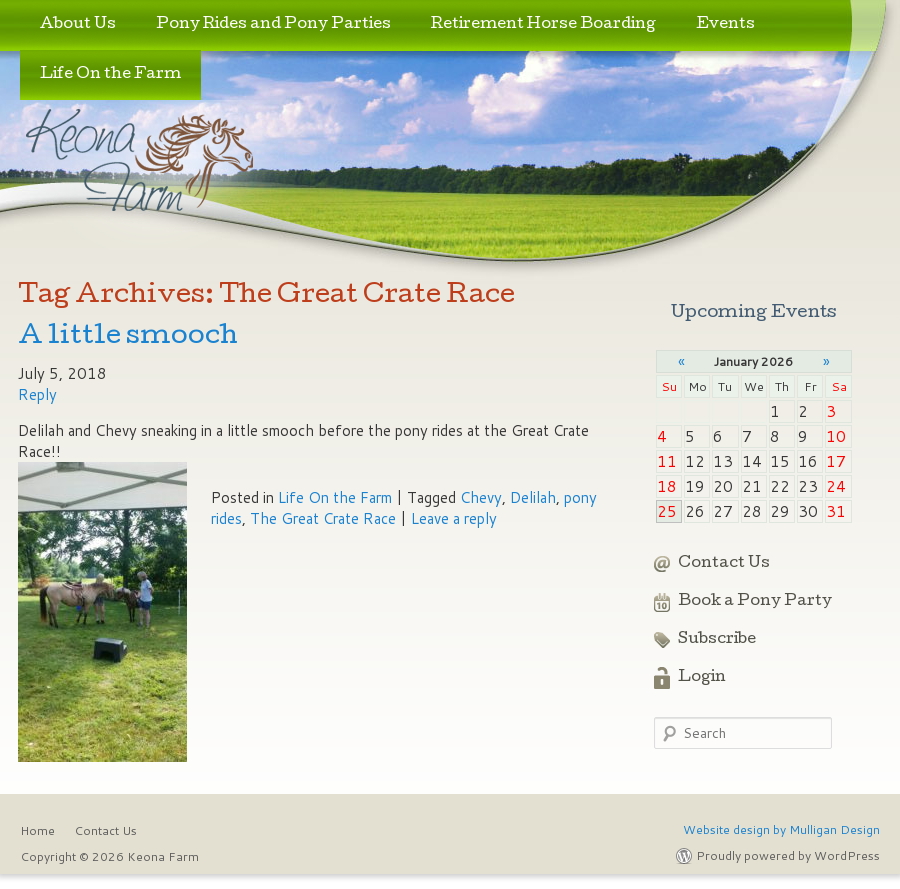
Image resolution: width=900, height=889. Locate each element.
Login (702, 678)
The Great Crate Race (323, 518)
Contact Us (724, 564)
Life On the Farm (110, 75)
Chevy (481, 497)
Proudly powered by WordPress (788, 855)
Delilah (533, 497)
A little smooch (128, 337)
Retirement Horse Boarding (543, 25)
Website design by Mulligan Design (781, 829)
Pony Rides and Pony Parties (273, 25)
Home (37, 830)
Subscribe (717, 640)
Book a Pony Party (755, 602)
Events (725, 25)
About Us (78, 25)
